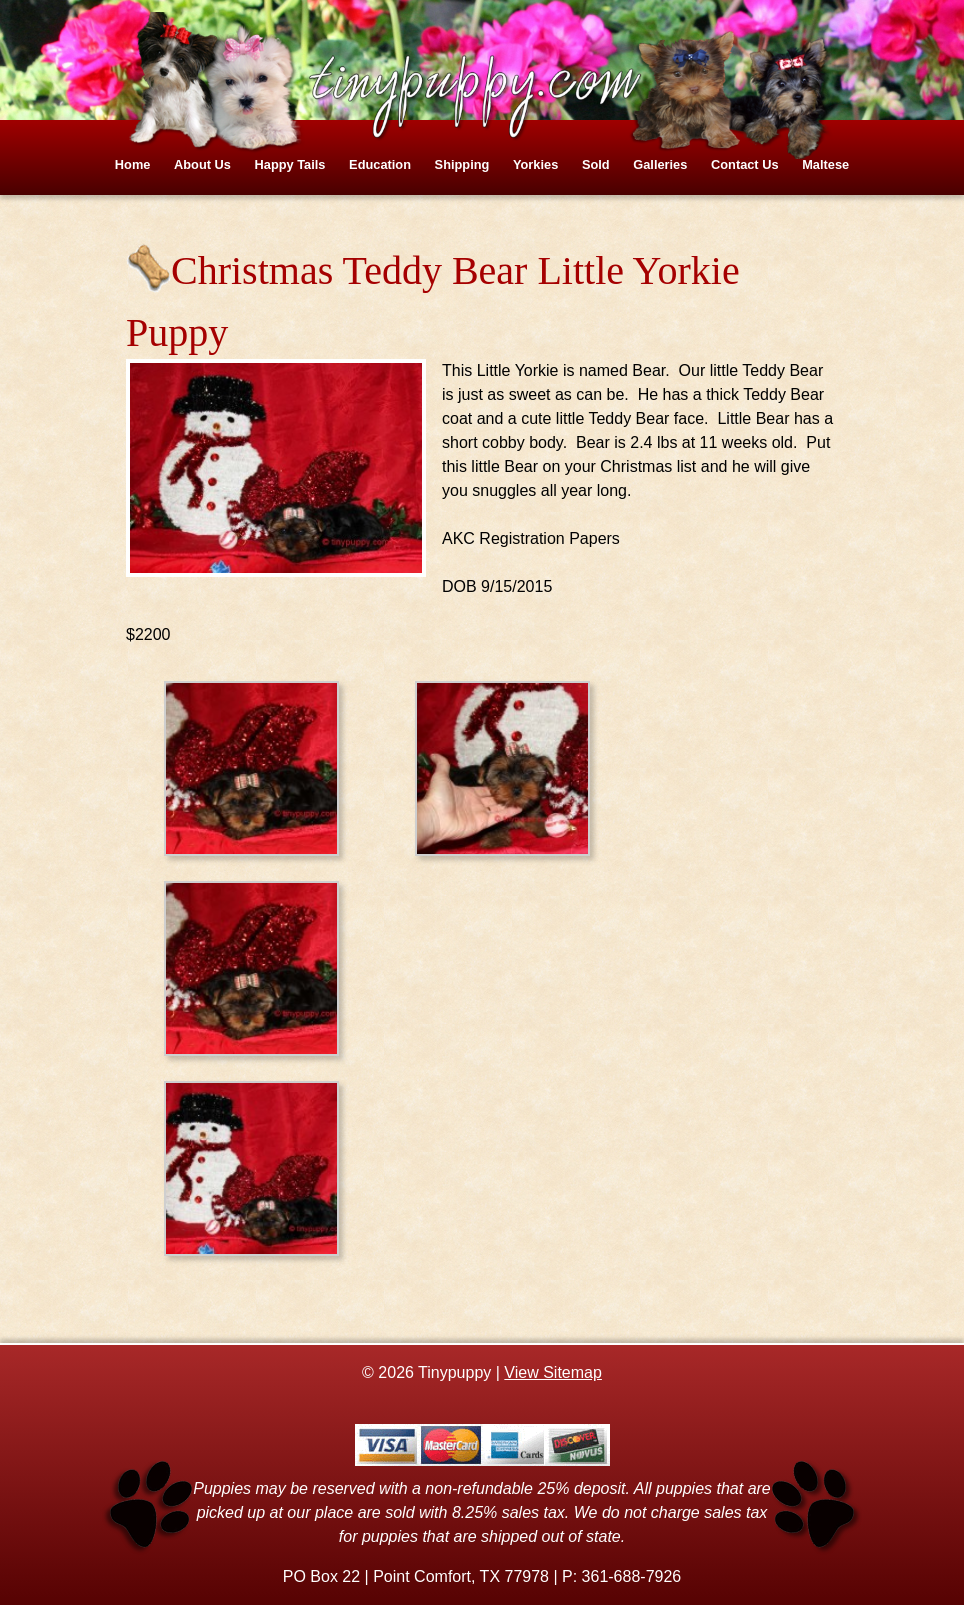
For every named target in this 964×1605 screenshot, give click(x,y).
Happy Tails (290, 164)
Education (380, 164)
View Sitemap (553, 1372)
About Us (202, 164)
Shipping (462, 164)
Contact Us (745, 164)
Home (133, 164)
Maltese (825, 164)
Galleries (660, 164)
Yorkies (535, 164)
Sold (596, 164)
